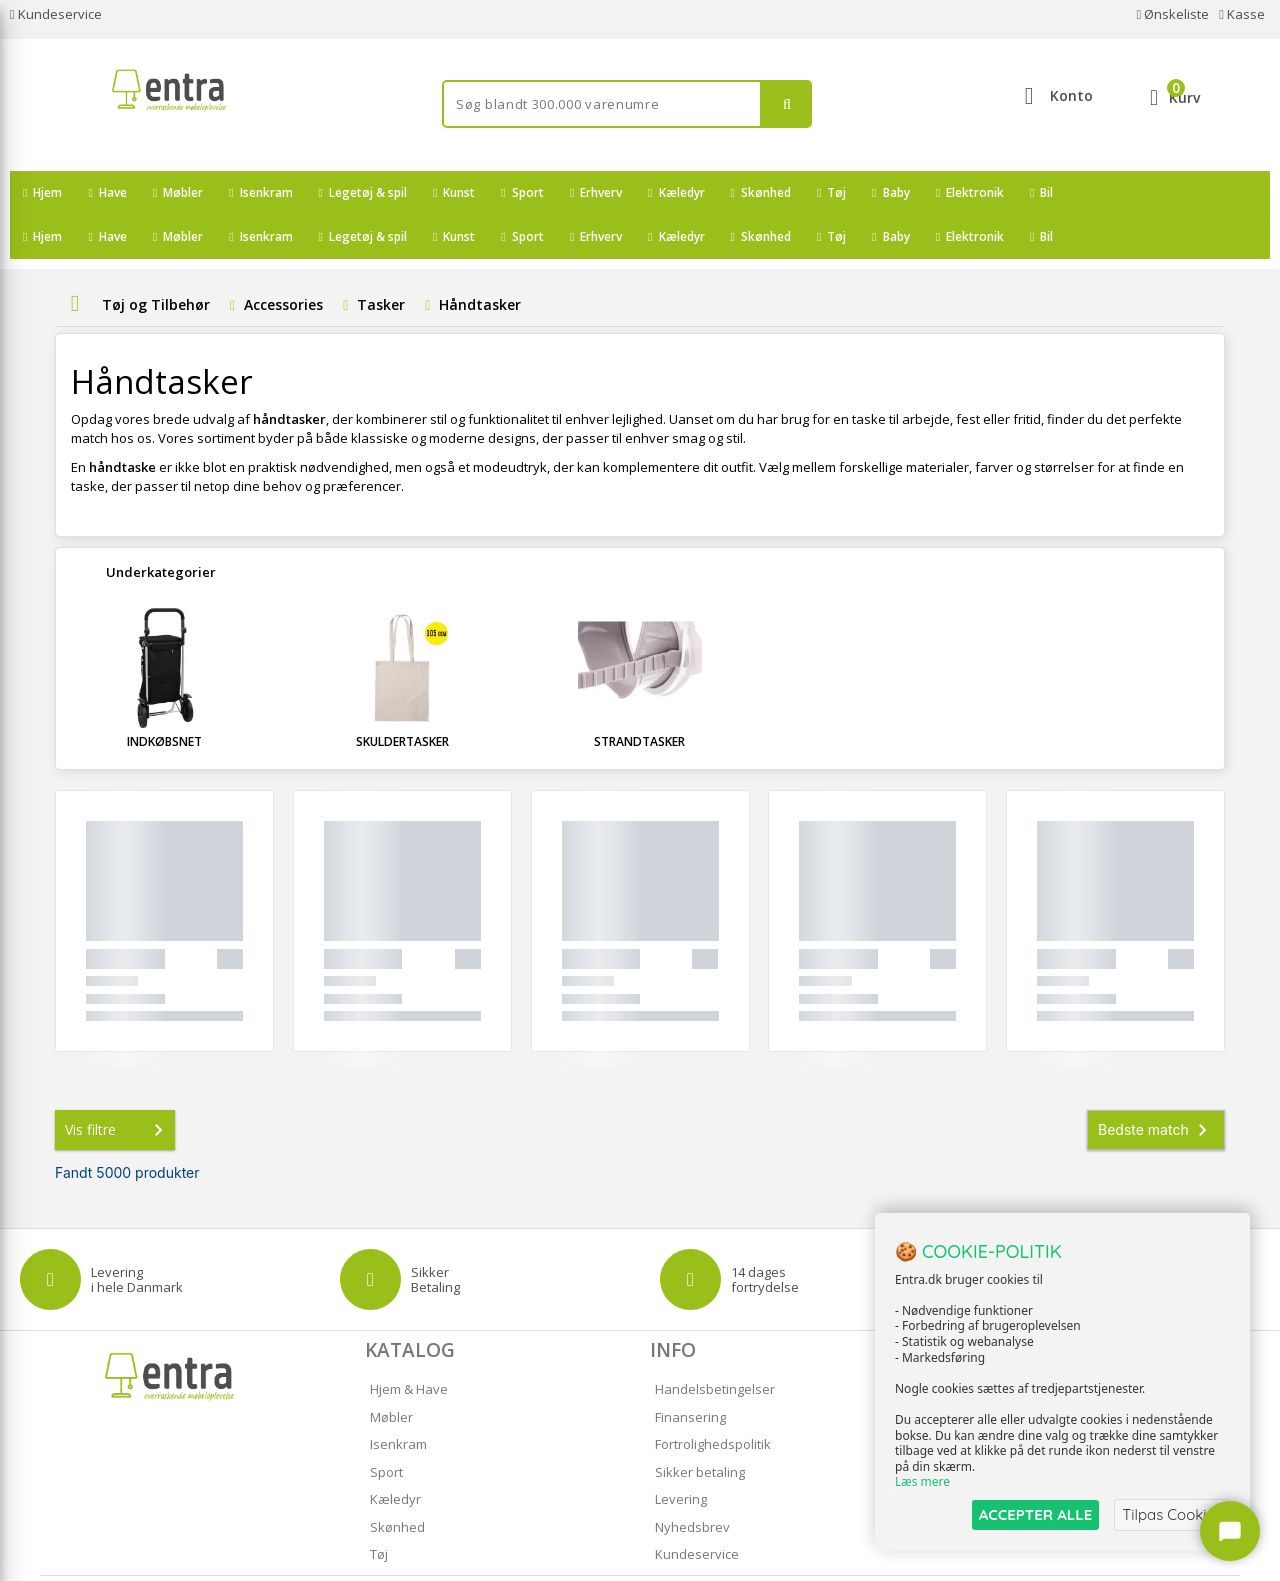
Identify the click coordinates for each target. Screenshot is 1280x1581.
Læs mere (922, 1482)
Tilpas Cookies (1172, 1514)
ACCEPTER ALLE (1035, 1514)
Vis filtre (118, 1086)
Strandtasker (639, 697)
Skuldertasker (402, 697)
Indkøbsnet (164, 697)
